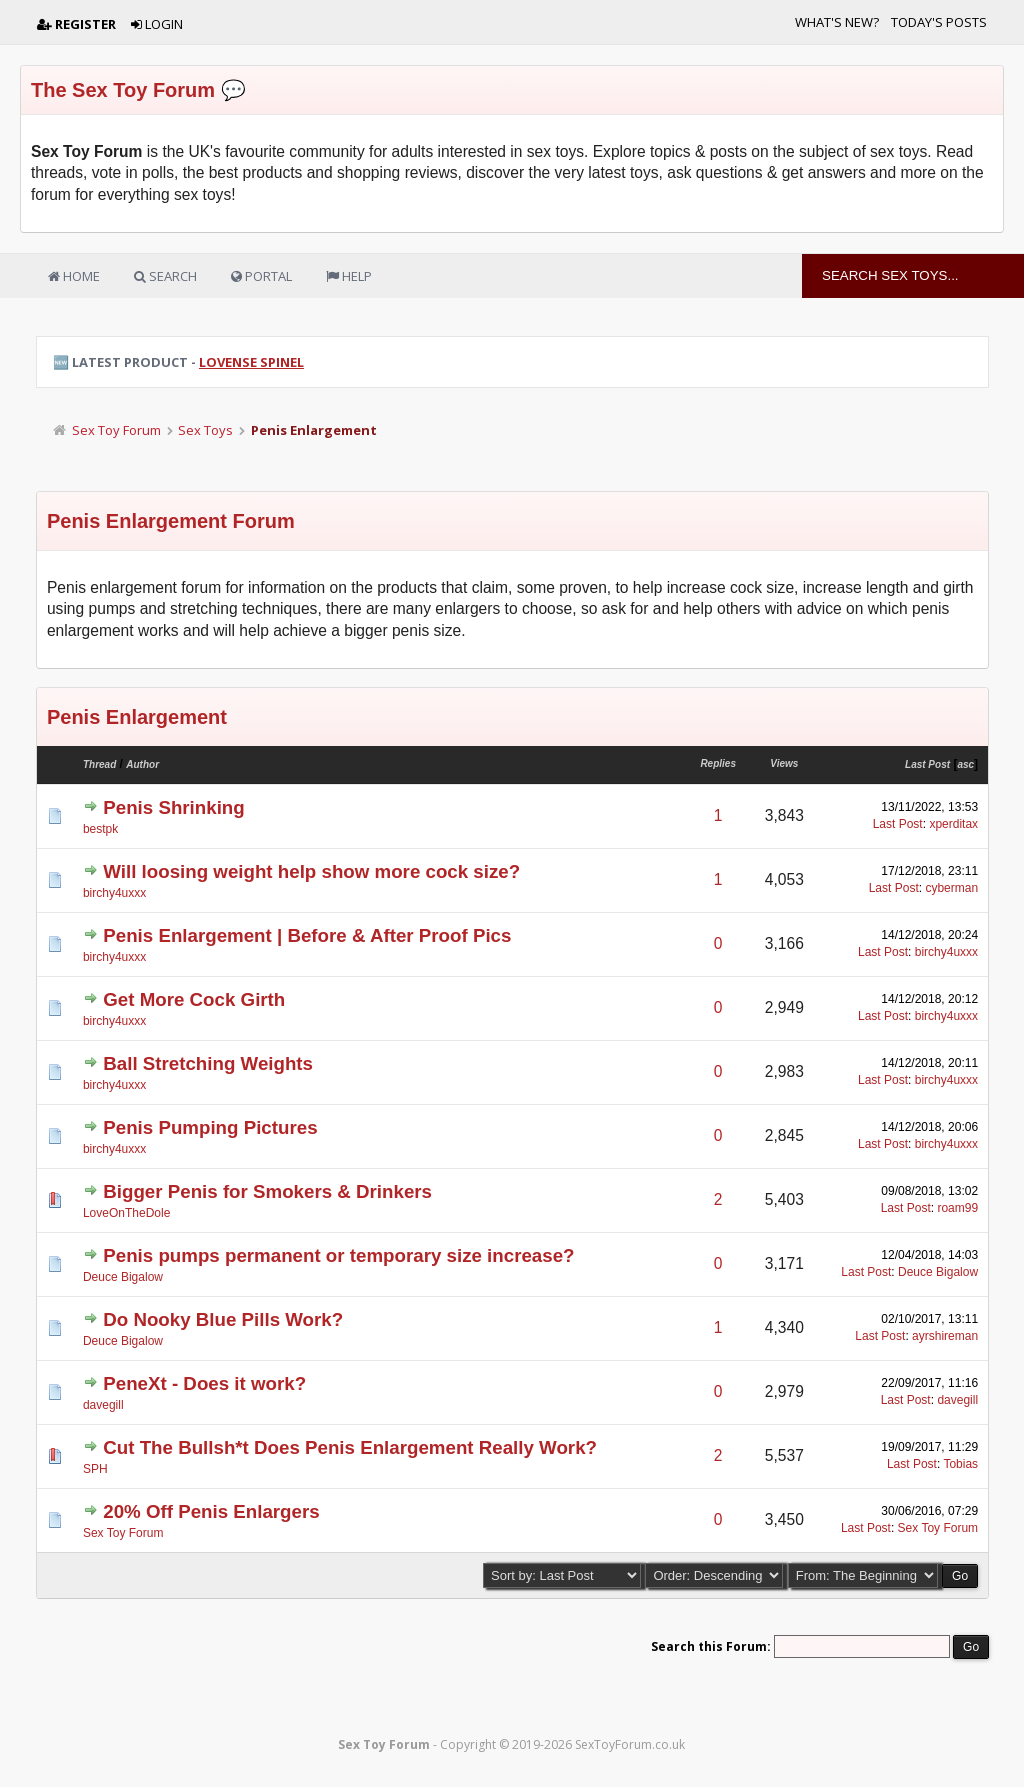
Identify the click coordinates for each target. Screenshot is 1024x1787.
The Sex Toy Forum (123, 90)
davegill (103, 1405)
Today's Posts (939, 22)
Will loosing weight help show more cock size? (311, 871)
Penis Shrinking (173, 807)
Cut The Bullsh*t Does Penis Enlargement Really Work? (350, 1447)
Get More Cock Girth (194, 999)
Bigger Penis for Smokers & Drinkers (267, 1191)
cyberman (951, 888)
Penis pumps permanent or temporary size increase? (338, 1255)
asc (965, 764)
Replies (718, 763)
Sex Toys (205, 430)
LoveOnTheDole (126, 1213)
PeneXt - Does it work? (204, 1383)
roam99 (957, 1208)
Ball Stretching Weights (208, 1063)
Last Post (927, 764)
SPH (95, 1469)
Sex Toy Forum (116, 430)
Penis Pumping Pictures (210, 1127)
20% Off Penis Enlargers (211, 1511)
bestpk (100, 829)
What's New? (837, 22)
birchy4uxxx (114, 893)
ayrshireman (945, 1336)
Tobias (960, 1464)
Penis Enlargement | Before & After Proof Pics (307, 935)
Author (142, 764)
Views (784, 763)
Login (157, 24)
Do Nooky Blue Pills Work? (223, 1319)
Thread (99, 764)
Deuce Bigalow (123, 1277)
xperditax (953, 824)
